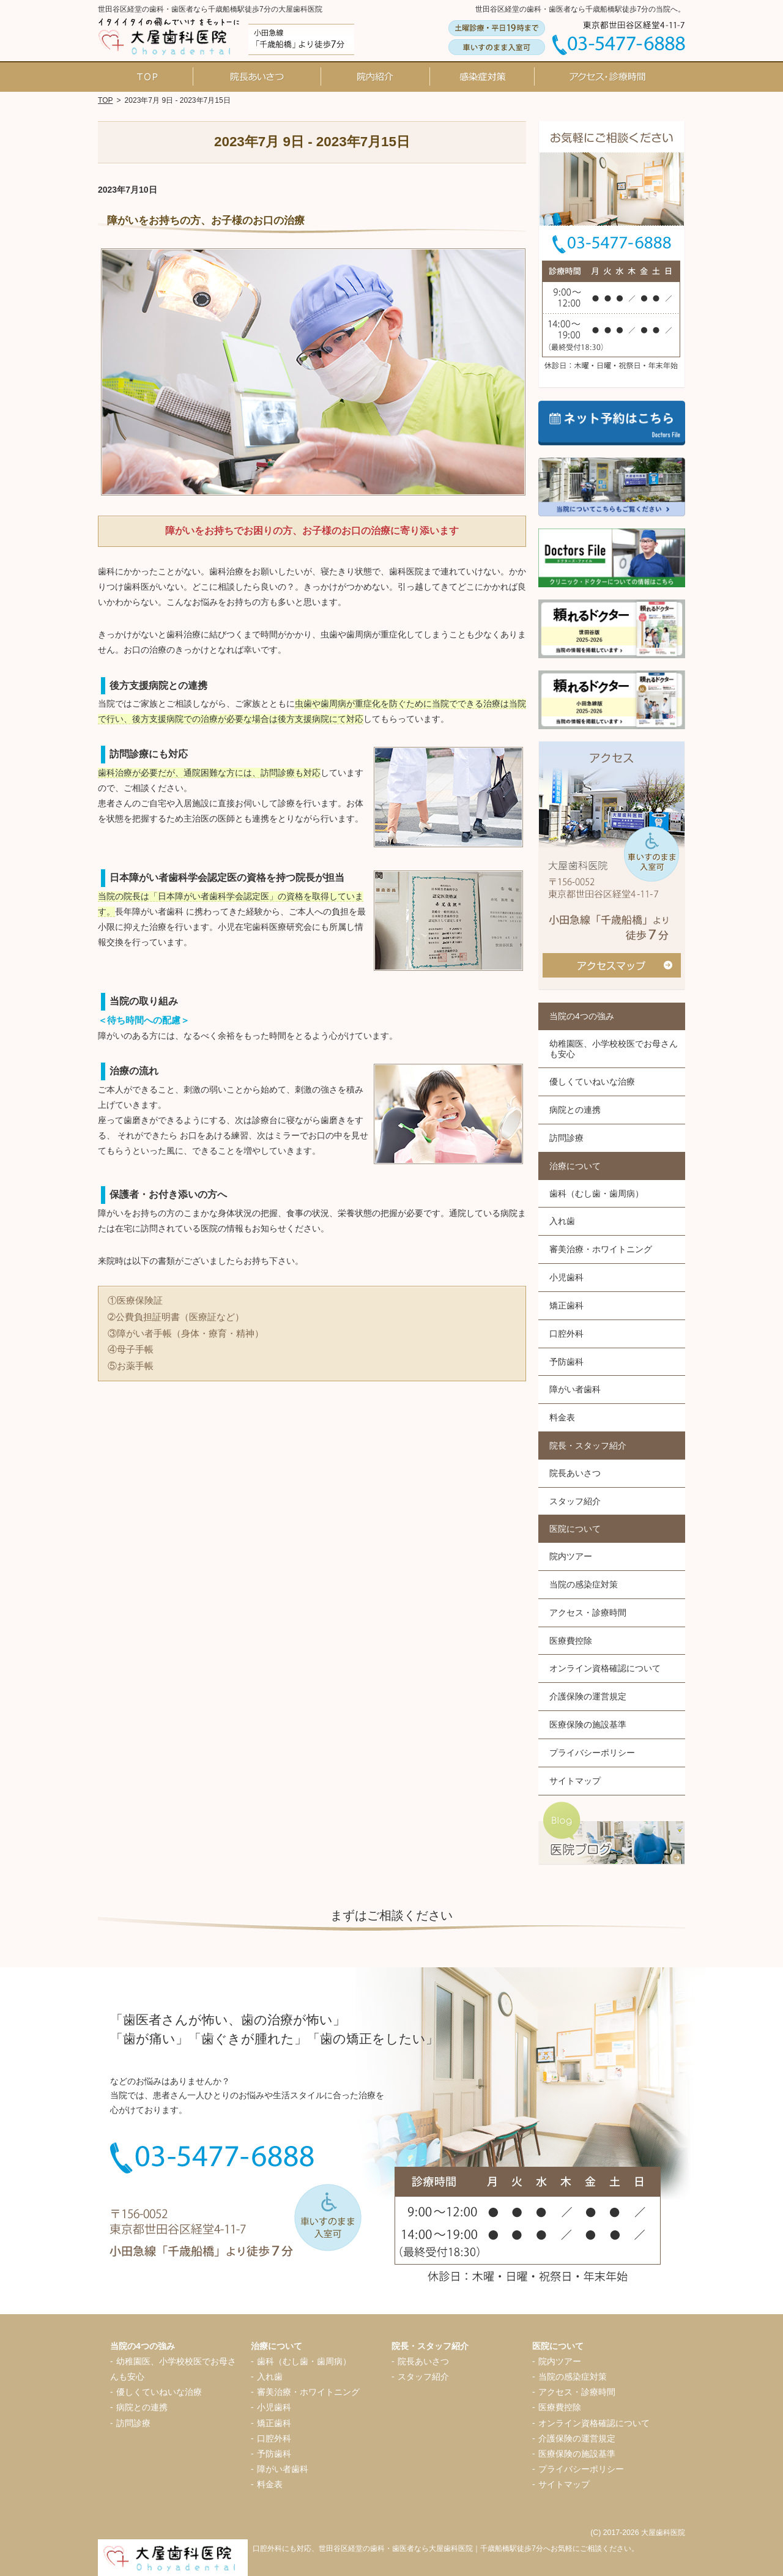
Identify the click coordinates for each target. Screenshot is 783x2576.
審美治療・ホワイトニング (600, 1249)
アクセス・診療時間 (587, 1612)
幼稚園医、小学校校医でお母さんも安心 (613, 1049)
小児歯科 (566, 1277)
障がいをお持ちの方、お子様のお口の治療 (206, 220)
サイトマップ (575, 1781)
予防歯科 (566, 1362)
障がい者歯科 (575, 1389)
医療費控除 (570, 1641)
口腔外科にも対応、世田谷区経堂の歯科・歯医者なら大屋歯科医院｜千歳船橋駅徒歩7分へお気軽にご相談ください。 (446, 2548)
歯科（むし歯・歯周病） (596, 1193)
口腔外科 (566, 1333)
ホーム (147, 76)
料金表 (562, 1417)
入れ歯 (562, 1221)
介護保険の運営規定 (587, 1696)
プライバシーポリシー (592, 1753)
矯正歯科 (566, 1305)
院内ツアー (570, 1556)
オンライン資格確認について (605, 1668)
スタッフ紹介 (575, 1501)
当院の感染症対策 (583, 1584)
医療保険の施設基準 (587, 1724)
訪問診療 (566, 1138)
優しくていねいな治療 (592, 1081)
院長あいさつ (575, 1473)
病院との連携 (575, 1110)
